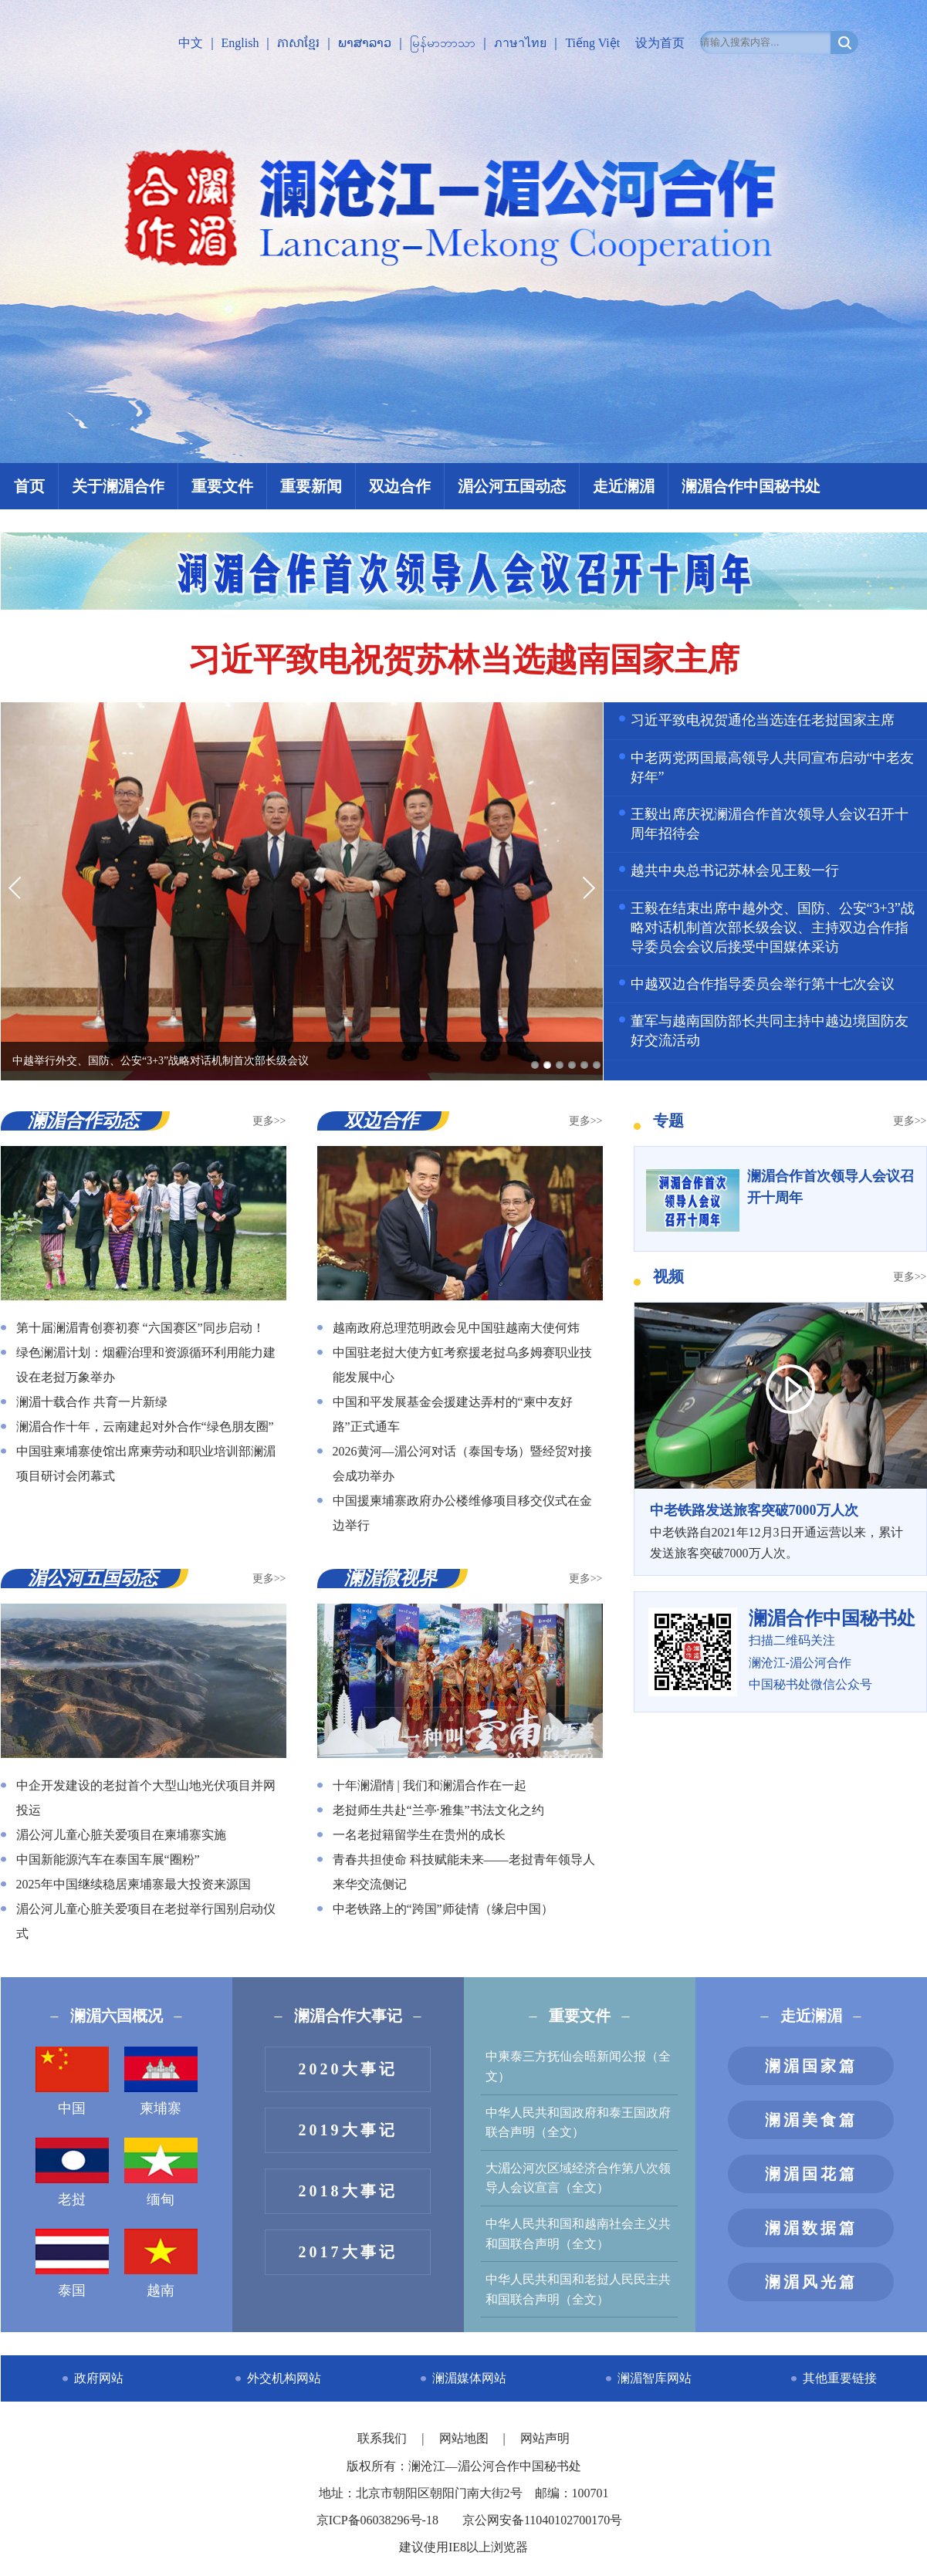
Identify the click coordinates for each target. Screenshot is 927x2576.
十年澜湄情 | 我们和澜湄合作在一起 (429, 1785)
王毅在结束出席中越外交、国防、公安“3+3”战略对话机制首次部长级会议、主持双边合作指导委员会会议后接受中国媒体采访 (773, 928)
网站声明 (545, 2438)
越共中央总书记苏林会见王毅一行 (735, 870)
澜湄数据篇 (811, 2227)
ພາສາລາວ (364, 42)
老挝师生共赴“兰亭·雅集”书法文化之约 (438, 1810)
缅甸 (161, 2172)
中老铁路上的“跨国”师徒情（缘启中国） (443, 1908)
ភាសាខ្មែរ (298, 42)
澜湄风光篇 (811, 2281)
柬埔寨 (161, 2081)
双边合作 (400, 486)
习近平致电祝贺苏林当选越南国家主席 (463, 660)
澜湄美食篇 (811, 2119)
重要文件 (222, 486)
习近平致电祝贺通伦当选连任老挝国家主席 (763, 720)
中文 (190, 42)
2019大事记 (348, 2129)
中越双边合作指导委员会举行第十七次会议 (763, 984)
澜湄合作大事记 (348, 2015)
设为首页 (660, 42)
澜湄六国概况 (116, 2015)
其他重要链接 (840, 2378)
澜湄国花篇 (811, 2173)
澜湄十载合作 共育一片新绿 (91, 1401)
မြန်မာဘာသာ (442, 42)
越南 (161, 2263)
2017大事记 (348, 2251)
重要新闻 (311, 486)
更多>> (269, 1121)
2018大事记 (348, 2190)
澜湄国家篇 (811, 2065)
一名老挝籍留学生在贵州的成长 (419, 1834)
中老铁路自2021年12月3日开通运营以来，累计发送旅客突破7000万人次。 (780, 1529)
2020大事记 (348, 2068)
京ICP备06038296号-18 (377, 2520)
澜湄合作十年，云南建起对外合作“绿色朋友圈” (145, 1426)
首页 (29, 486)
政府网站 (98, 2378)
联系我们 (383, 2438)
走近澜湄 (624, 486)
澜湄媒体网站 (469, 2378)
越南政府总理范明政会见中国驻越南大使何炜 (456, 1327)
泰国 (72, 2263)
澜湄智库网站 (654, 2378)
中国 (72, 2081)
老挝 (72, 2172)
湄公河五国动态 (512, 486)
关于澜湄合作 (118, 486)
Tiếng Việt (592, 42)
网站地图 (465, 2438)
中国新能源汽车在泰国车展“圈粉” (108, 1859)
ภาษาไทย (520, 42)
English (240, 42)
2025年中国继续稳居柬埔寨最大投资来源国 (133, 1884)
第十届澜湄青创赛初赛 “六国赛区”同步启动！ (140, 1327)
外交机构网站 (284, 2378)
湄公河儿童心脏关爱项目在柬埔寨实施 (121, 1834)
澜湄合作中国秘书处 (751, 486)
